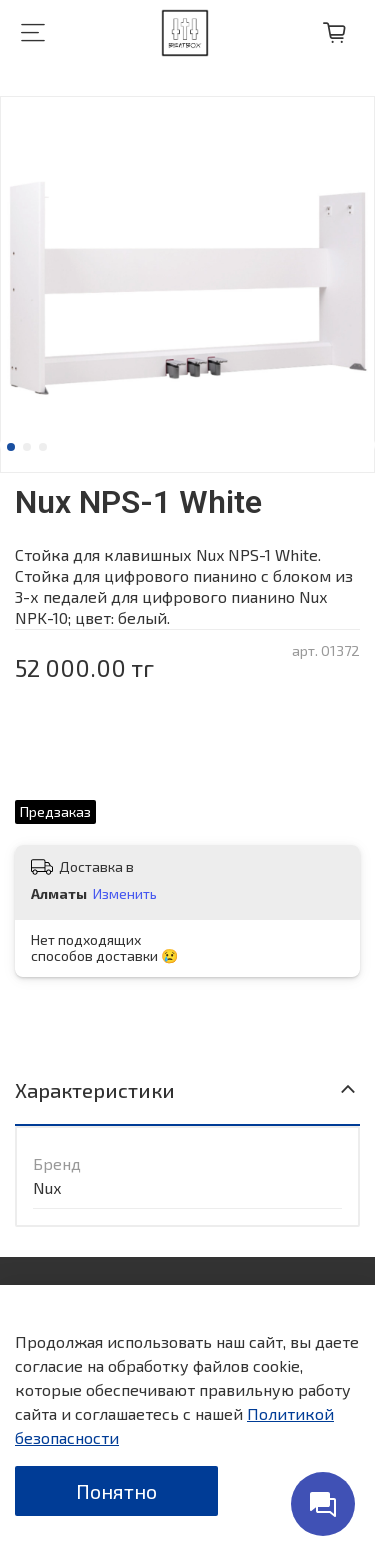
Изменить (125, 893)
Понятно (116, 1491)
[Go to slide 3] (43, 447)
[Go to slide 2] (27, 447)
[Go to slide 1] (11, 447)
